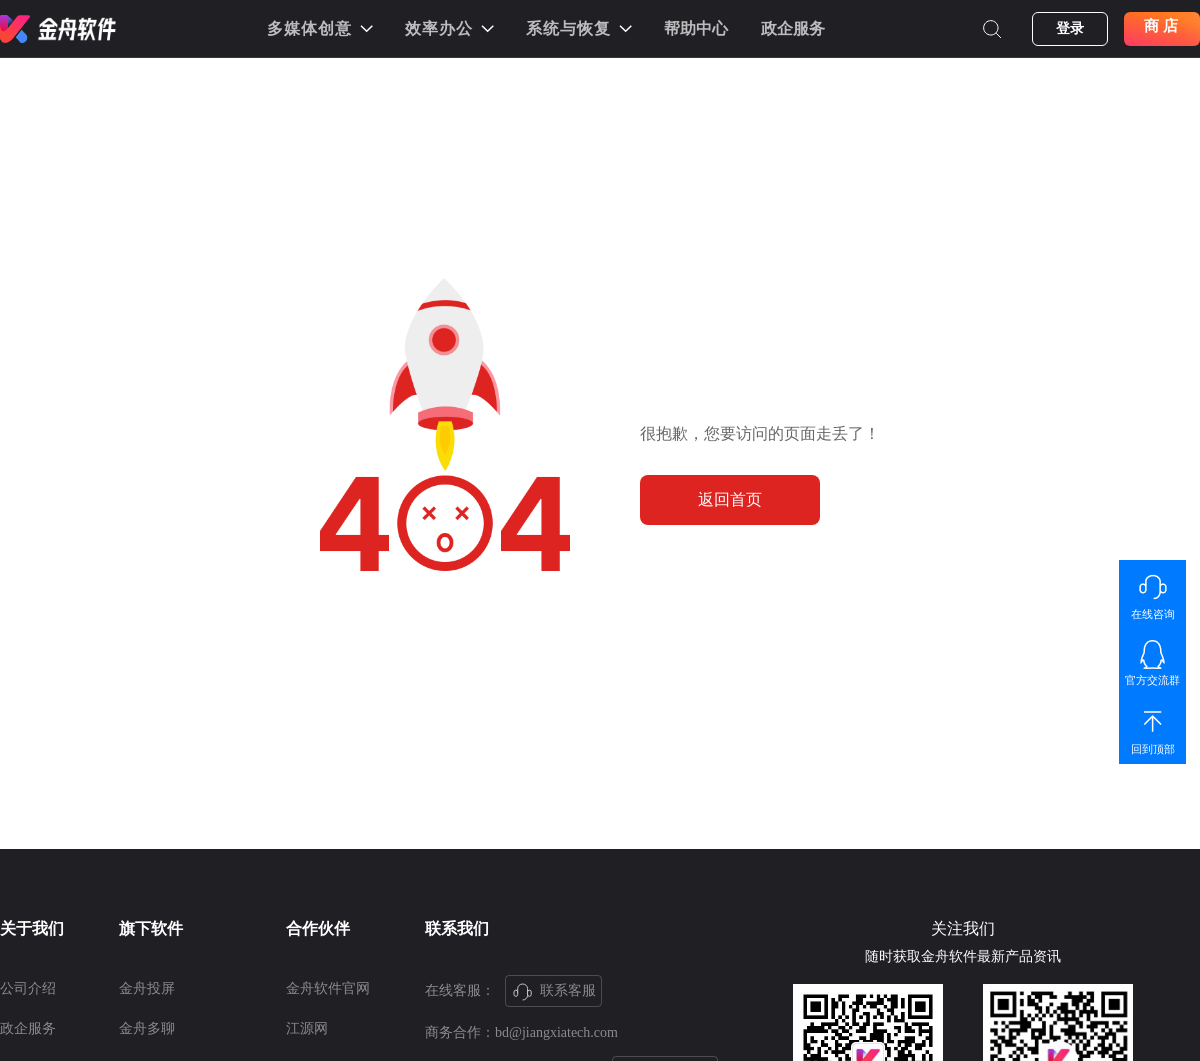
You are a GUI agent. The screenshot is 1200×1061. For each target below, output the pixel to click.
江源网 (307, 1028)
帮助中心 (696, 28)
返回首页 (730, 499)
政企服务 (793, 28)
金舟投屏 (147, 988)
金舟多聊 (147, 1028)
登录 (1070, 28)
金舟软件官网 (328, 988)
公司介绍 (28, 988)
